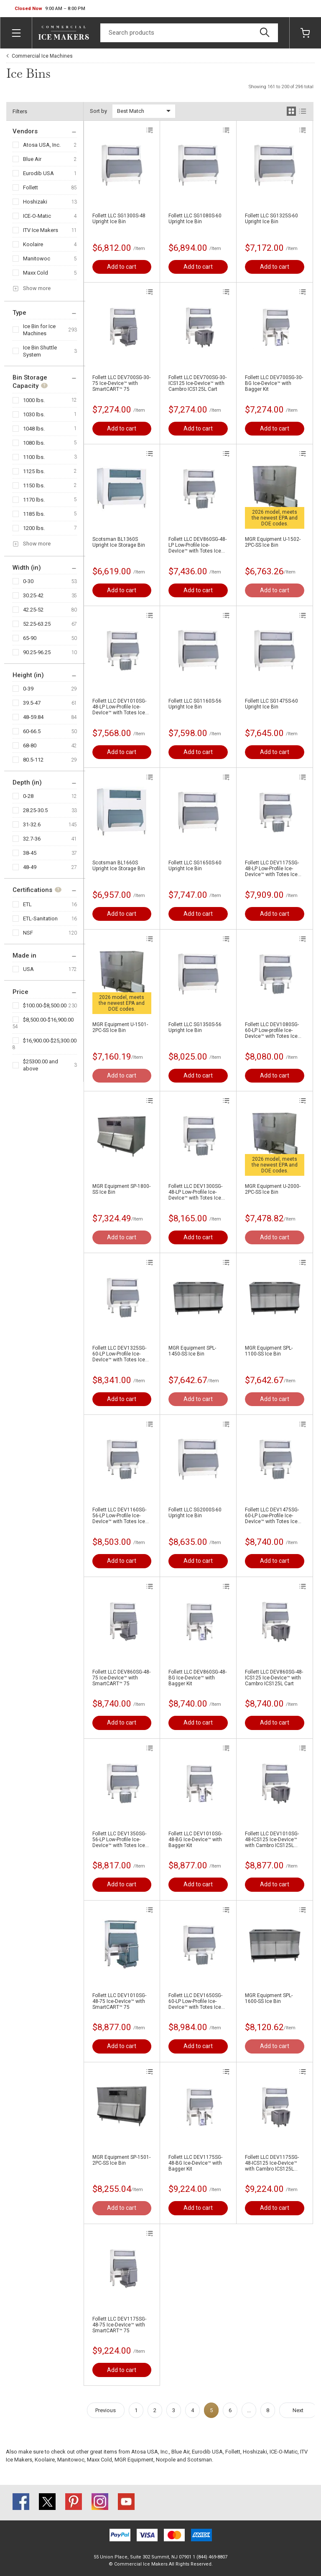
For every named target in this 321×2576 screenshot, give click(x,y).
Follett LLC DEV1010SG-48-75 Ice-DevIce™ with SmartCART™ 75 (119, 2001)
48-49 (29, 867)
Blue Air (32, 159)
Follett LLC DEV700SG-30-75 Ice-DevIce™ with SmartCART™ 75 (121, 383)
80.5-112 (33, 760)
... (249, 2410)
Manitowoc (36, 258)
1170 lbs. (34, 500)
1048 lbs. (34, 429)
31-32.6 (32, 824)
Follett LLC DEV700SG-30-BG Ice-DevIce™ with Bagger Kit (274, 383)
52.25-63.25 (37, 624)
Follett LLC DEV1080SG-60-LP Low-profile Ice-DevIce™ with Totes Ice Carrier (272, 1030)
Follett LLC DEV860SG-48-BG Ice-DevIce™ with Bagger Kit (197, 1678)
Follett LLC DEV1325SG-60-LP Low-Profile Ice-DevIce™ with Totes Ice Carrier (119, 1354)
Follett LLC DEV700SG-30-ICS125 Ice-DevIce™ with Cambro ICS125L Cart (197, 383)
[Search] (189, 32)
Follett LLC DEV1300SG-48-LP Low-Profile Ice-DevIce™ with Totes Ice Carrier (195, 1192)
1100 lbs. (34, 457)
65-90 (29, 638)
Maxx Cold (35, 273)
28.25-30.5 (35, 810)
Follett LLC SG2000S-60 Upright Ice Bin (195, 1513)
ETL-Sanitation (40, 918)
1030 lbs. (34, 414)
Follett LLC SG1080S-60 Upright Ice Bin (195, 218)
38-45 (29, 853)
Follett (30, 187)
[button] (50, 8)
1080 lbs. (34, 443)
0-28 (28, 796)
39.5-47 (32, 703)
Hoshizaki (35, 202)
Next (298, 2410)
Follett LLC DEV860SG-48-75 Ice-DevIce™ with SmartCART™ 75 (121, 1678)
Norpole (166, 2459)
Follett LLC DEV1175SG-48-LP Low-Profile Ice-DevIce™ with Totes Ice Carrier (272, 868)
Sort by (98, 111)
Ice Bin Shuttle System (40, 351)
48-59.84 (33, 717)
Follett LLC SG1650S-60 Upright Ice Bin (195, 865)
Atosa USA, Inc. (42, 145)
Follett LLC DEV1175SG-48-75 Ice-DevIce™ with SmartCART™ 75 (119, 2325)
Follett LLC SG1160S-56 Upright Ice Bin (195, 704)
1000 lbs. (34, 400)
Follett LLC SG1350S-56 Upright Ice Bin (195, 1027)
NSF (28, 933)
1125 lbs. (34, 471)
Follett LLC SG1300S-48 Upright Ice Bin (118, 218)
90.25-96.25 (37, 652)
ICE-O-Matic (37, 216)
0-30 (28, 581)
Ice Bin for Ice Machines (39, 329)
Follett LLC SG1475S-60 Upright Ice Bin (271, 704)
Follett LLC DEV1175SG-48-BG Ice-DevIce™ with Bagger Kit (195, 2163)
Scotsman (199, 2459)
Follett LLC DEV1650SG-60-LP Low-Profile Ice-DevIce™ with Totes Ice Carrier (195, 2001)
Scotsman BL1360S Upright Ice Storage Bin (118, 542)
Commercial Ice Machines (42, 56)
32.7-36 (32, 839)
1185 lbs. (34, 514)
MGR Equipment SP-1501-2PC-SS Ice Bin (121, 2160)
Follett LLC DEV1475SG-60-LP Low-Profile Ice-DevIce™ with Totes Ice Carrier (272, 1515)
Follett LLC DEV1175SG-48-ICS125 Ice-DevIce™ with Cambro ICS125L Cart (272, 2163)
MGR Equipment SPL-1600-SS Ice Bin (269, 1998)
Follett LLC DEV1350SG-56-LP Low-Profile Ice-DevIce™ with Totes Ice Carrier (119, 1839)
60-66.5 (32, 731)
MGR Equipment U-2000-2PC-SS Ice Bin (273, 1189)
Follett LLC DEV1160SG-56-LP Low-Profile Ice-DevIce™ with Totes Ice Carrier (119, 1515)
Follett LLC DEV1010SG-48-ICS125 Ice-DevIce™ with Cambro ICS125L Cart (272, 1839)
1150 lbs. (34, 485)
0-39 (28, 688)
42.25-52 (33, 609)
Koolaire (33, 244)
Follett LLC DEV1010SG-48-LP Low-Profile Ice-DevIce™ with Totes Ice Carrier (119, 707)
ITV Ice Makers (40, 230)
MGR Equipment (134, 2459)
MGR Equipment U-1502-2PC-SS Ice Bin (273, 542)
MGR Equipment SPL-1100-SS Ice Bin (269, 1351)
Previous (105, 2410)
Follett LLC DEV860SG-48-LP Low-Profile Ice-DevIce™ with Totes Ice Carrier (197, 545)
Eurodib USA (38, 173)
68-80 (29, 745)
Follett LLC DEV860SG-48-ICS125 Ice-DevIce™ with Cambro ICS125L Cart (274, 1678)
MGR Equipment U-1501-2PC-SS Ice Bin (120, 1027)
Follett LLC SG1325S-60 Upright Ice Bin (271, 218)
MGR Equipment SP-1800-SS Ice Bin (121, 1189)
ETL (27, 904)
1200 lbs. (34, 528)
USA (28, 969)
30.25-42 (33, 595)
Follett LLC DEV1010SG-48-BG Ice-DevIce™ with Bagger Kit (195, 1839)
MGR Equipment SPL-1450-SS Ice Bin (192, 1351)
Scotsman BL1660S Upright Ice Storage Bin (118, 865)
